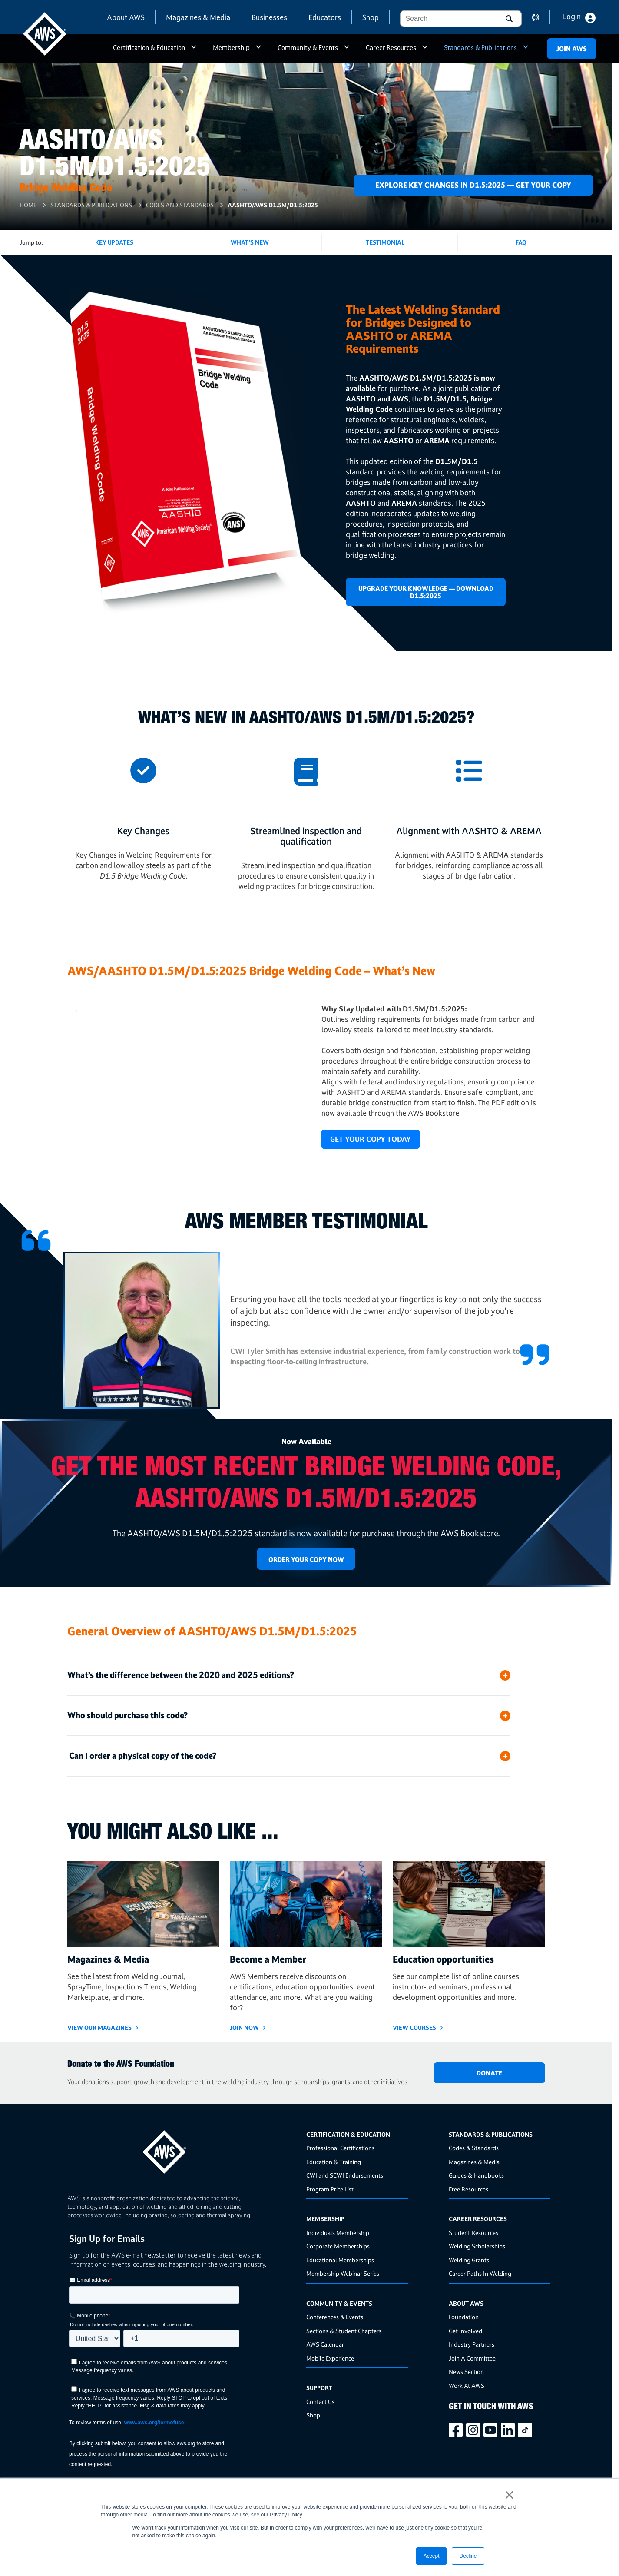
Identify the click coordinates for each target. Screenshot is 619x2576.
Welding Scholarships (477, 2246)
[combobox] (448, 19)
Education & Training (333, 2161)
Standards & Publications (480, 47)
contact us (541, 17)
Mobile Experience (330, 2358)
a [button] (194, 51)
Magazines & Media (198, 17)
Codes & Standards (474, 2148)
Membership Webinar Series (342, 2273)
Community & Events (308, 47)
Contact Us (320, 2401)
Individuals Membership (337, 2232)
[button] (508, 19)
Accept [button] (432, 2556)
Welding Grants (469, 2260)
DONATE (489, 2073)
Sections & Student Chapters (343, 2330)
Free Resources (468, 2189)
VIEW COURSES (414, 2027)
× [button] (509, 2495)
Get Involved (465, 2330)
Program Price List (330, 2189)
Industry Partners (471, 2344)
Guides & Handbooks (476, 2175)
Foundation (464, 2317)
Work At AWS (466, 2385)
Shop (370, 17)
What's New (250, 242)
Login (572, 16)
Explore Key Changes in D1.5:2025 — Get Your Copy (473, 184)
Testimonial (385, 242)
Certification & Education (149, 47)
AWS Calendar (325, 2344)
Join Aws (571, 49)
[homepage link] (184, 2149)
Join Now (244, 2027)
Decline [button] (468, 2556)
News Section (466, 2371)
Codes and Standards (180, 205)
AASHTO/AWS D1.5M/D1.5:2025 (273, 205)
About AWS (126, 17)
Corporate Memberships (338, 2246)
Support (319, 2387)
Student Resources (473, 2232)
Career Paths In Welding (480, 2273)
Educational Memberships (340, 2260)
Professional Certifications (340, 2148)
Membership (231, 47)
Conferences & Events (334, 2317)
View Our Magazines (99, 2027)
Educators (324, 17)
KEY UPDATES (114, 242)
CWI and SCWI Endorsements (344, 2175)
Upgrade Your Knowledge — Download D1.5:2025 (425, 592)
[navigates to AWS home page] (44, 34)
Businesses (269, 17)
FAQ (521, 242)
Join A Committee (472, 2358)
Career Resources (391, 47)
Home (28, 205)
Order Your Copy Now (306, 1559)
